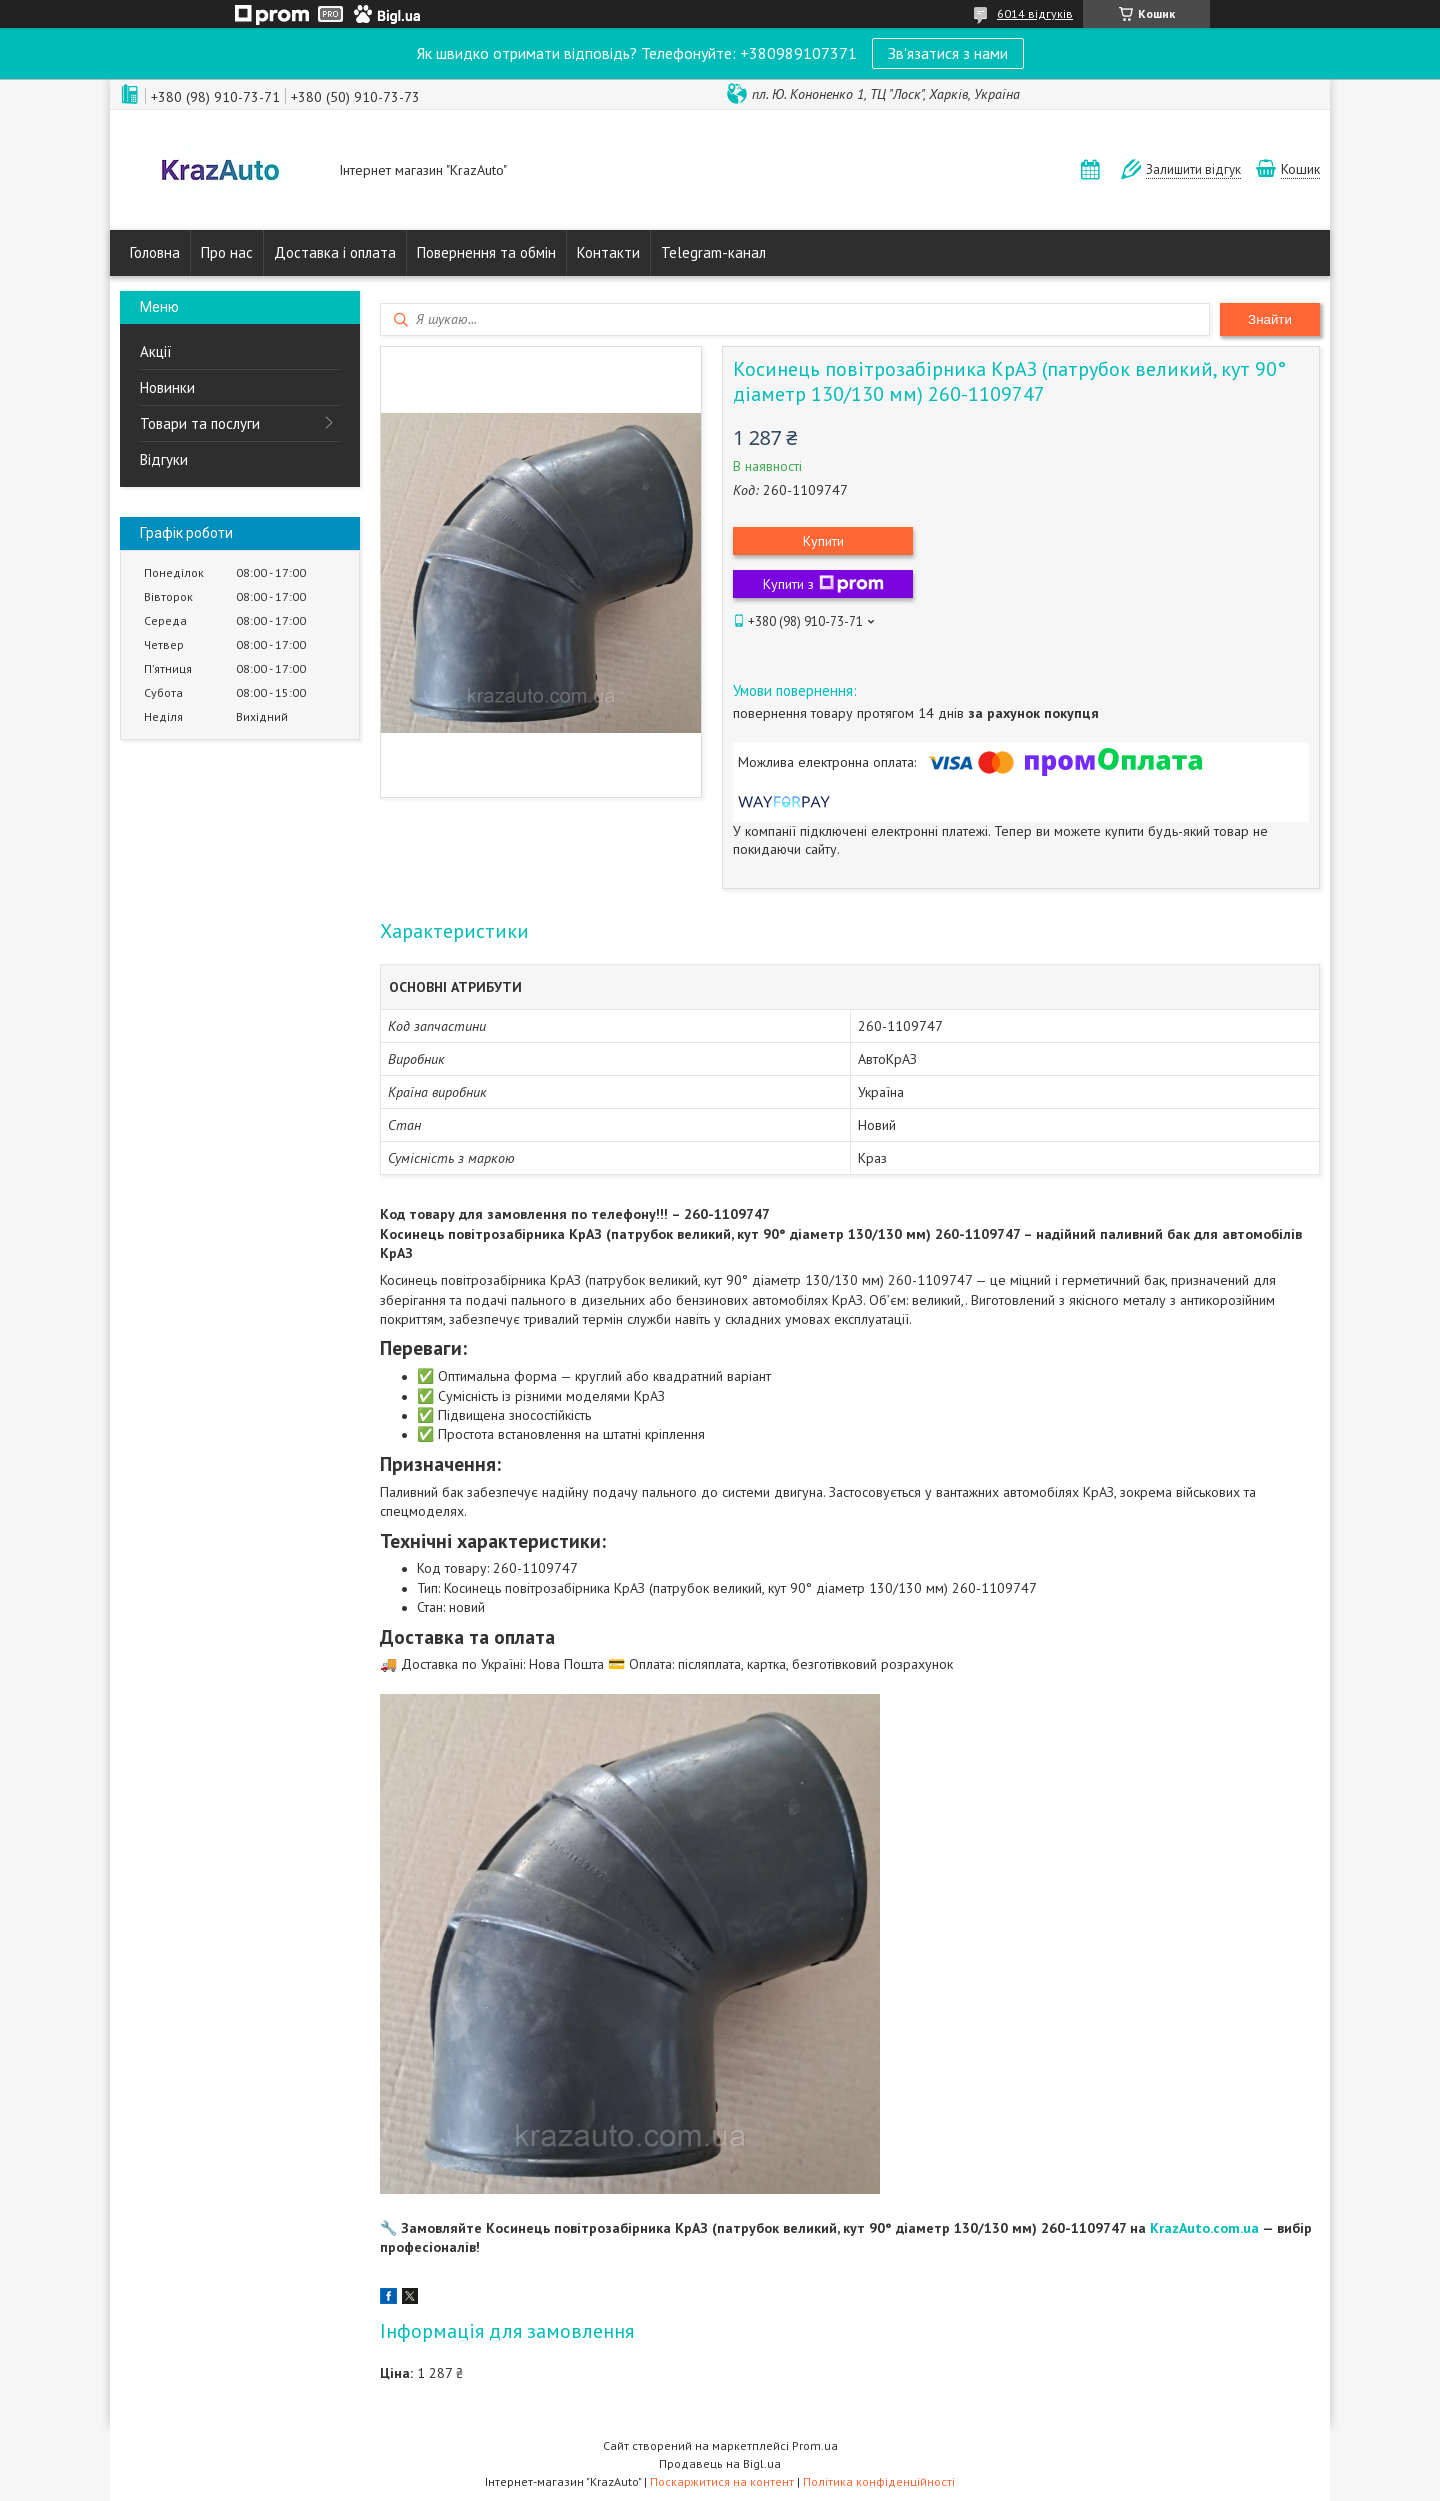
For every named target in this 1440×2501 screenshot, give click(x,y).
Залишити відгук (1193, 169)
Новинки (167, 387)
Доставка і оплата (335, 252)
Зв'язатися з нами (948, 53)
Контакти (608, 252)
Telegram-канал (713, 252)
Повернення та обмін (486, 252)
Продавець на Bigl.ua (720, 2463)
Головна (155, 252)
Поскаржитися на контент (722, 2481)
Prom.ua (815, 2445)
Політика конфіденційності (879, 2481)
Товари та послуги (200, 423)
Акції (156, 351)
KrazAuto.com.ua (1204, 2228)
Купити (823, 541)
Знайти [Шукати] (1270, 319)
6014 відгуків (1035, 13)
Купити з (823, 584)
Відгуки (164, 459)
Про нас (227, 252)
